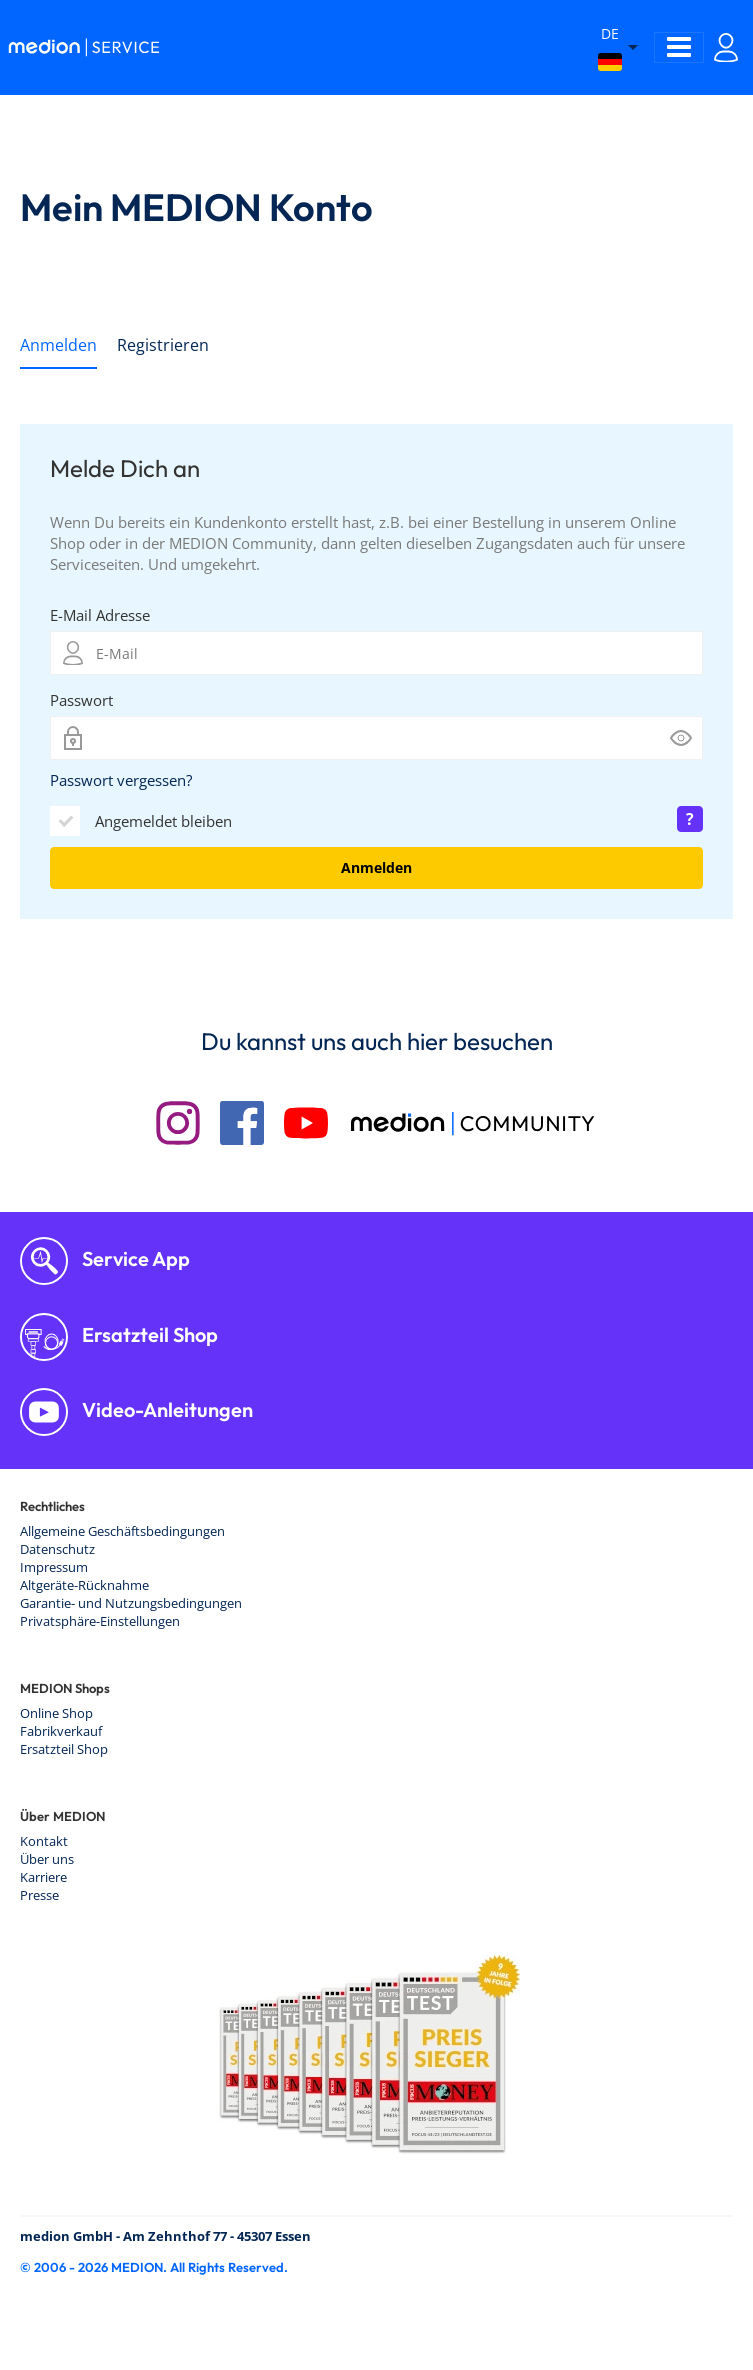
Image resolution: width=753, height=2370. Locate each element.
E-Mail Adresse (100, 615)
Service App (134, 1258)
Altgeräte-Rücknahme (84, 1585)
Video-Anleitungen (165, 1409)
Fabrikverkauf (61, 1731)
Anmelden (58, 345)
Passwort (81, 700)
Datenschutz (57, 1549)
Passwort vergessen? (121, 780)
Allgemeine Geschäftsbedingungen (122, 1531)
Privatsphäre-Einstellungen (100, 1621)
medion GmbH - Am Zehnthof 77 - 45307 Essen (165, 2236)
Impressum (54, 1567)
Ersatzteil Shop (148, 1334)
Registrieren (163, 345)
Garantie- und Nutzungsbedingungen (131, 1603)
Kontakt (44, 1841)
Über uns (47, 1859)
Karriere (43, 1877)
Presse (39, 1895)
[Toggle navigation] (679, 47)
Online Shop (56, 1713)
